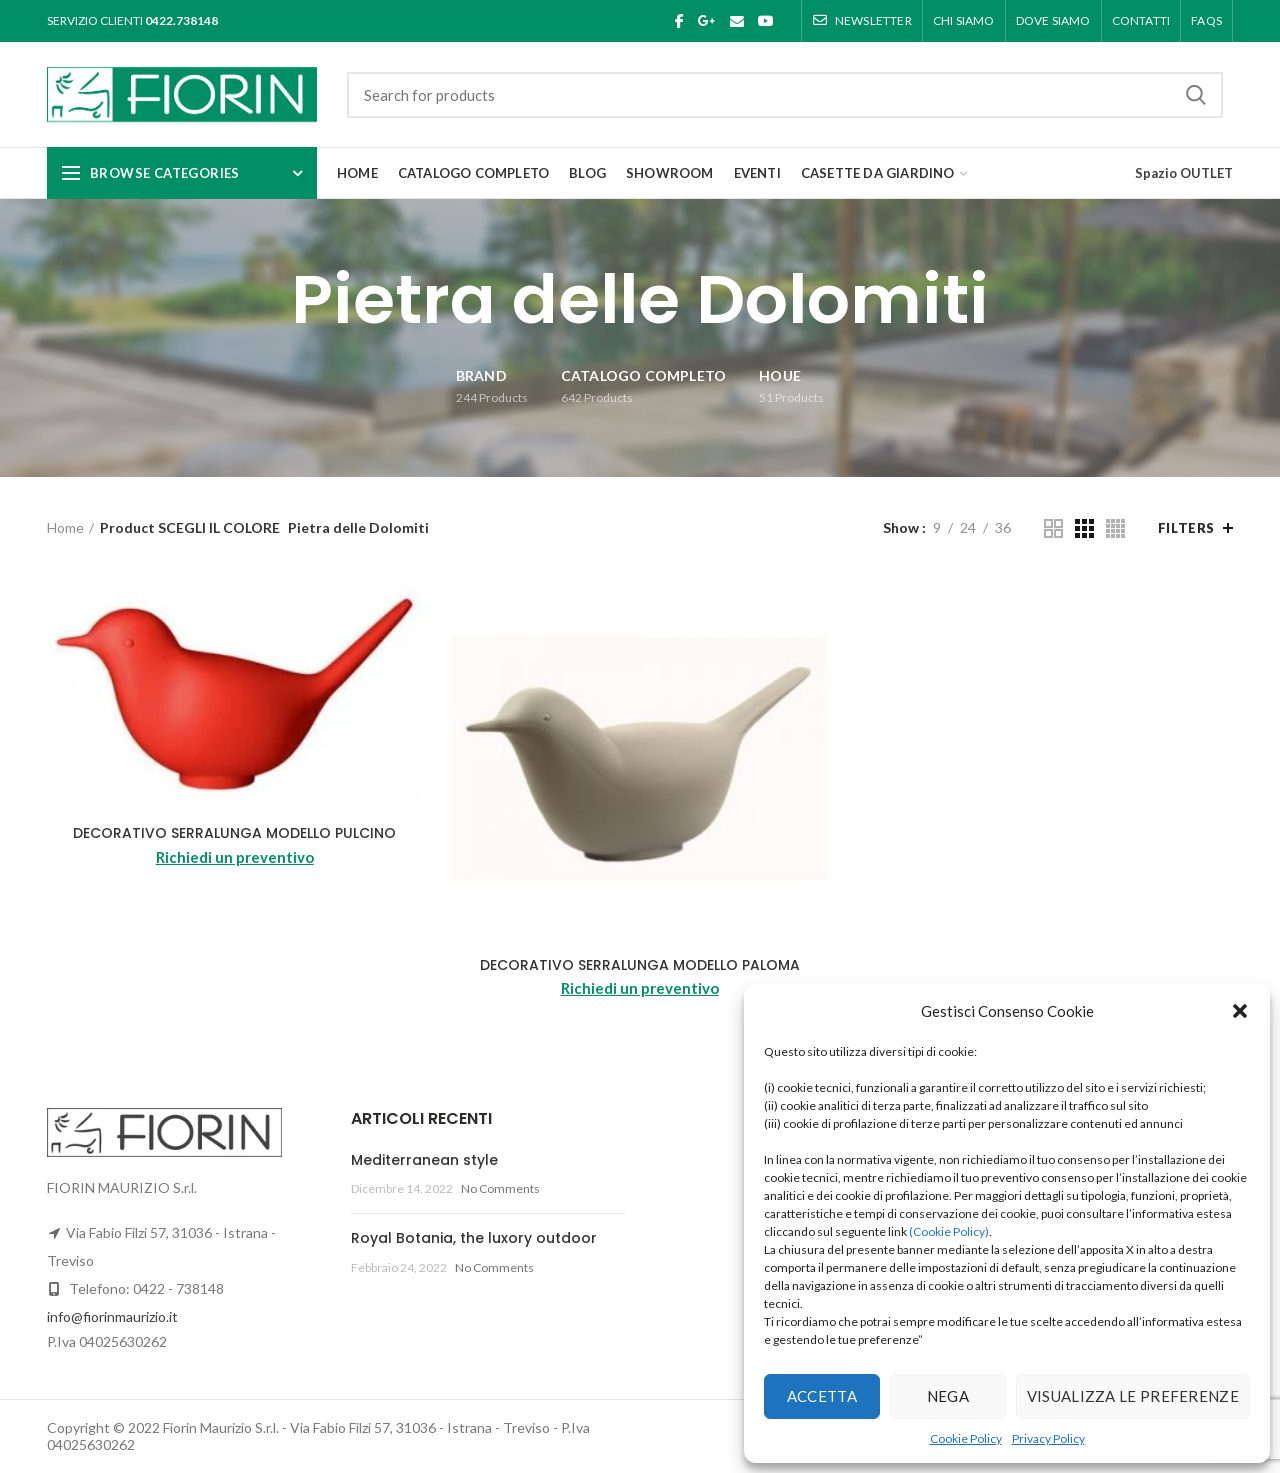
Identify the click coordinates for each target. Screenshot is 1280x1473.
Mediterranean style (424, 1160)
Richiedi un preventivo (235, 857)
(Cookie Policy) (949, 1231)
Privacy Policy (1048, 1438)
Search (1196, 95)
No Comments (500, 1188)
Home (65, 527)
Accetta (822, 1396)
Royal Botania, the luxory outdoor (474, 1238)
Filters (1186, 528)
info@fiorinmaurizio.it (112, 1316)
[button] (1240, 1011)
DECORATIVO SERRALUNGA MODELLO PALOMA (640, 965)
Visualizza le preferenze (1133, 1396)
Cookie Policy (966, 1438)
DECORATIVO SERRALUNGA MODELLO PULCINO (234, 833)
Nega (948, 1396)
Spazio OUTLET (1184, 173)
